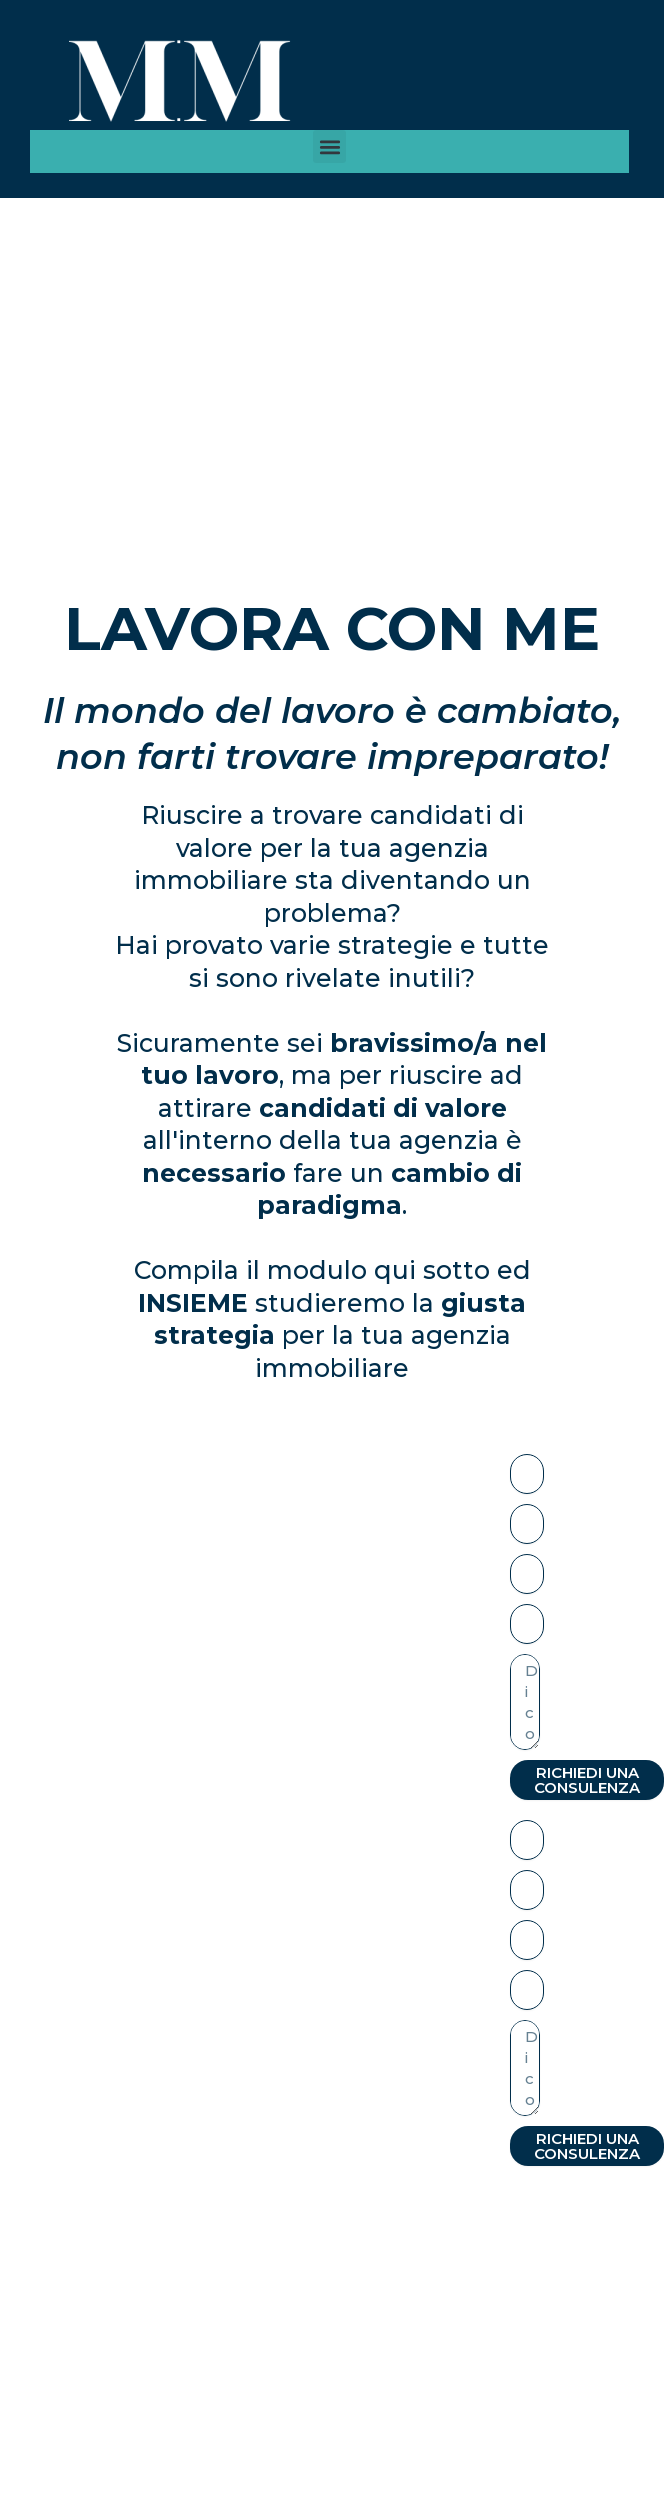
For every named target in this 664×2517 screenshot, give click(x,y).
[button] (329, 146)
